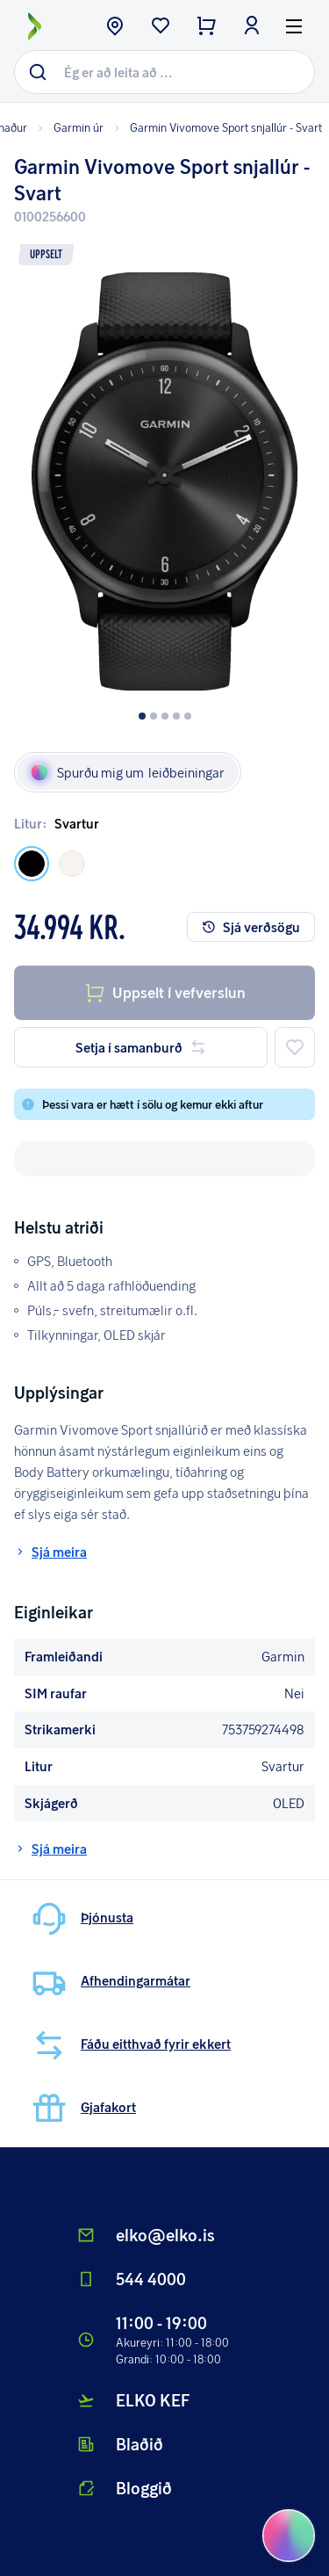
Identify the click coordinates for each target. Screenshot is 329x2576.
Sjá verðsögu (251, 927)
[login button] (252, 27)
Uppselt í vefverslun (165, 992)
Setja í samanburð (141, 1047)
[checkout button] (206, 27)
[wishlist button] (160, 27)
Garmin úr (69, 127)
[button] (164, 469)
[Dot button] (142, 716)
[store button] (115, 27)
